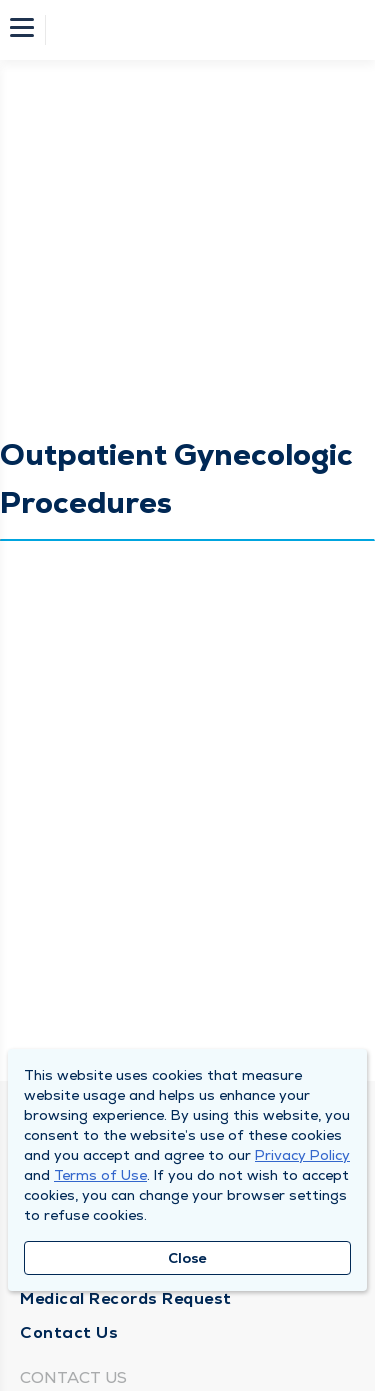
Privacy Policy (302, 1155)
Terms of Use (100, 1175)
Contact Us (69, 1332)
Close (187, 1258)
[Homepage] (201, 30)
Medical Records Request (126, 1298)
